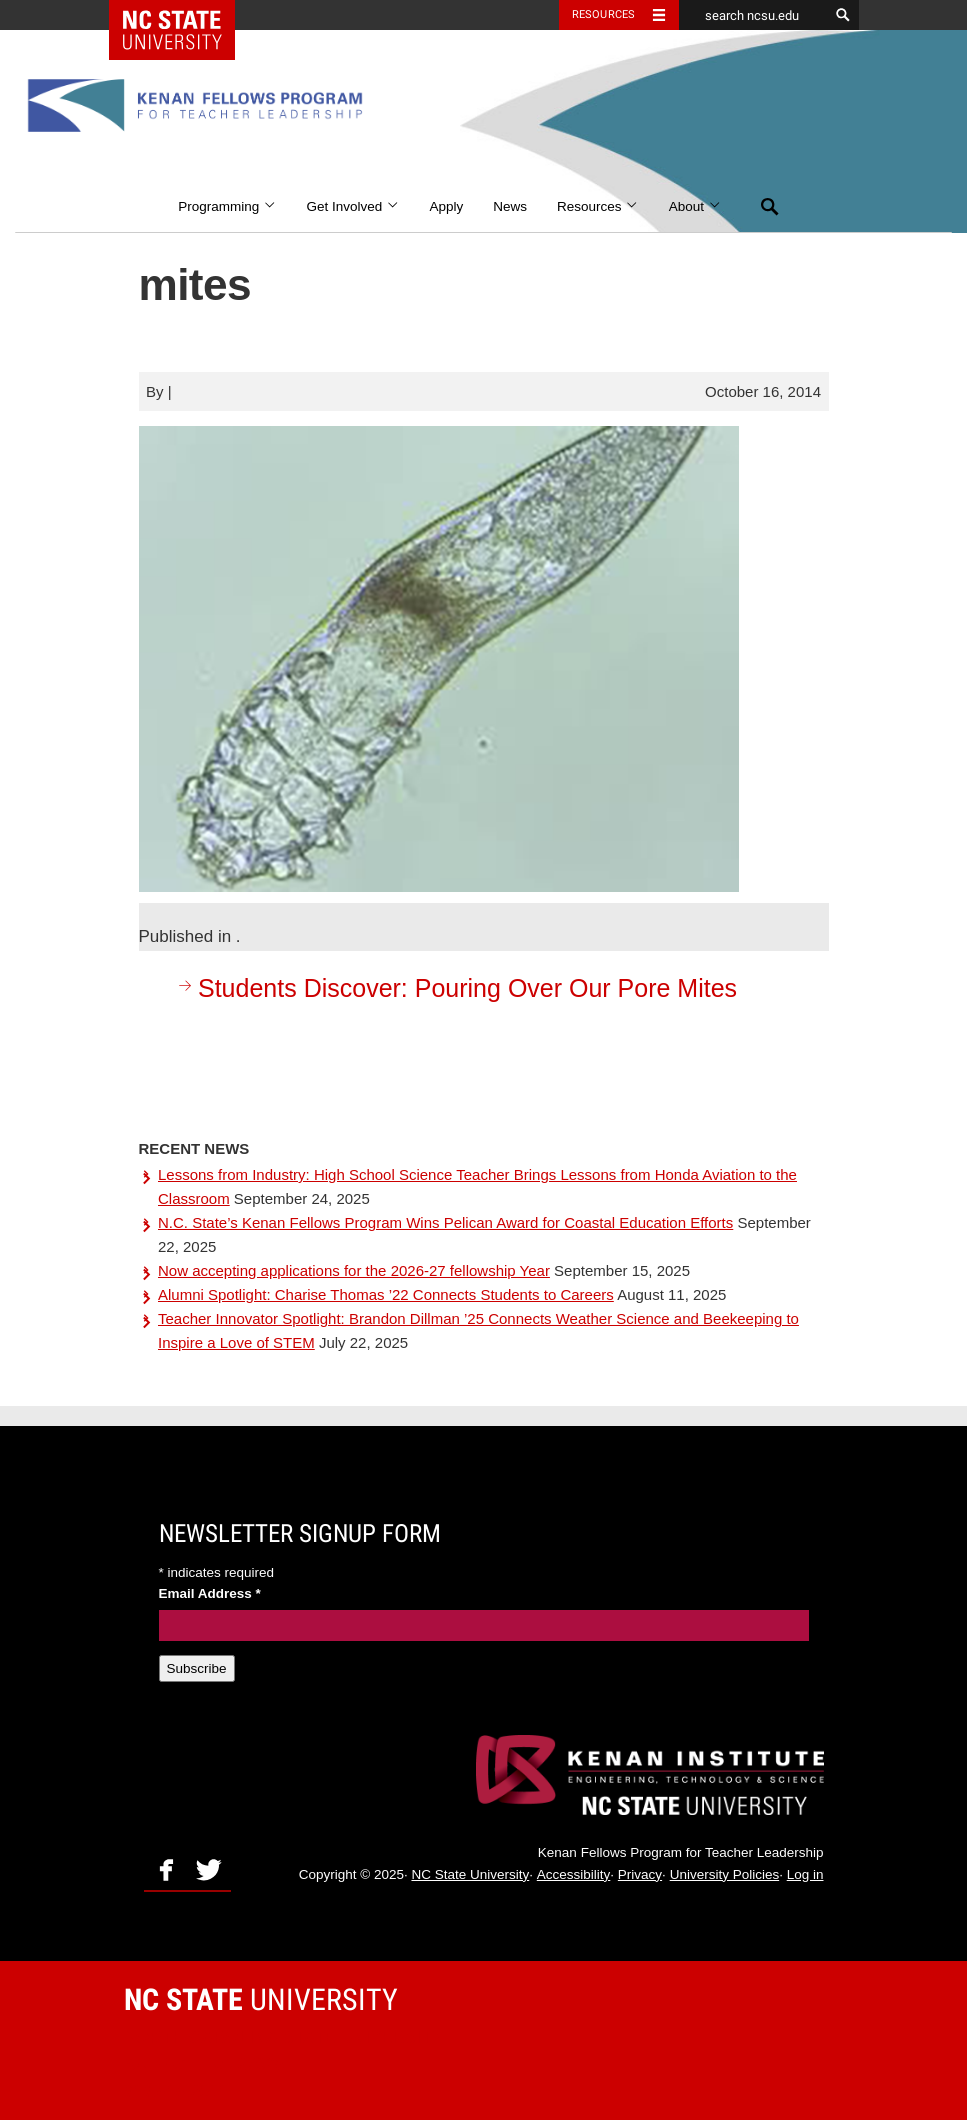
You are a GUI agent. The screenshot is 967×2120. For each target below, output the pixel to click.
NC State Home (184, 15)
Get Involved (352, 206)
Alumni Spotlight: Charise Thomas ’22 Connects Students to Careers (386, 1294)
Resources (598, 206)
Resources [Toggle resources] (604, 14)
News (510, 206)
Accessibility (574, 1874)
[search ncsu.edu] (754, 15)
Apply (446, 206)
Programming (227, 206)
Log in (805, 1874)
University (261, 1999)
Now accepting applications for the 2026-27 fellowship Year (354, 1270)
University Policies (725, 1874)
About (695, 206)
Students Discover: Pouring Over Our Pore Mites (455, 987)
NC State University (470, 1874)
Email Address (210, 1593)
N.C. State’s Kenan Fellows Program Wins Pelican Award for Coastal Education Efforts (445, 1222)
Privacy (640, 1874)
